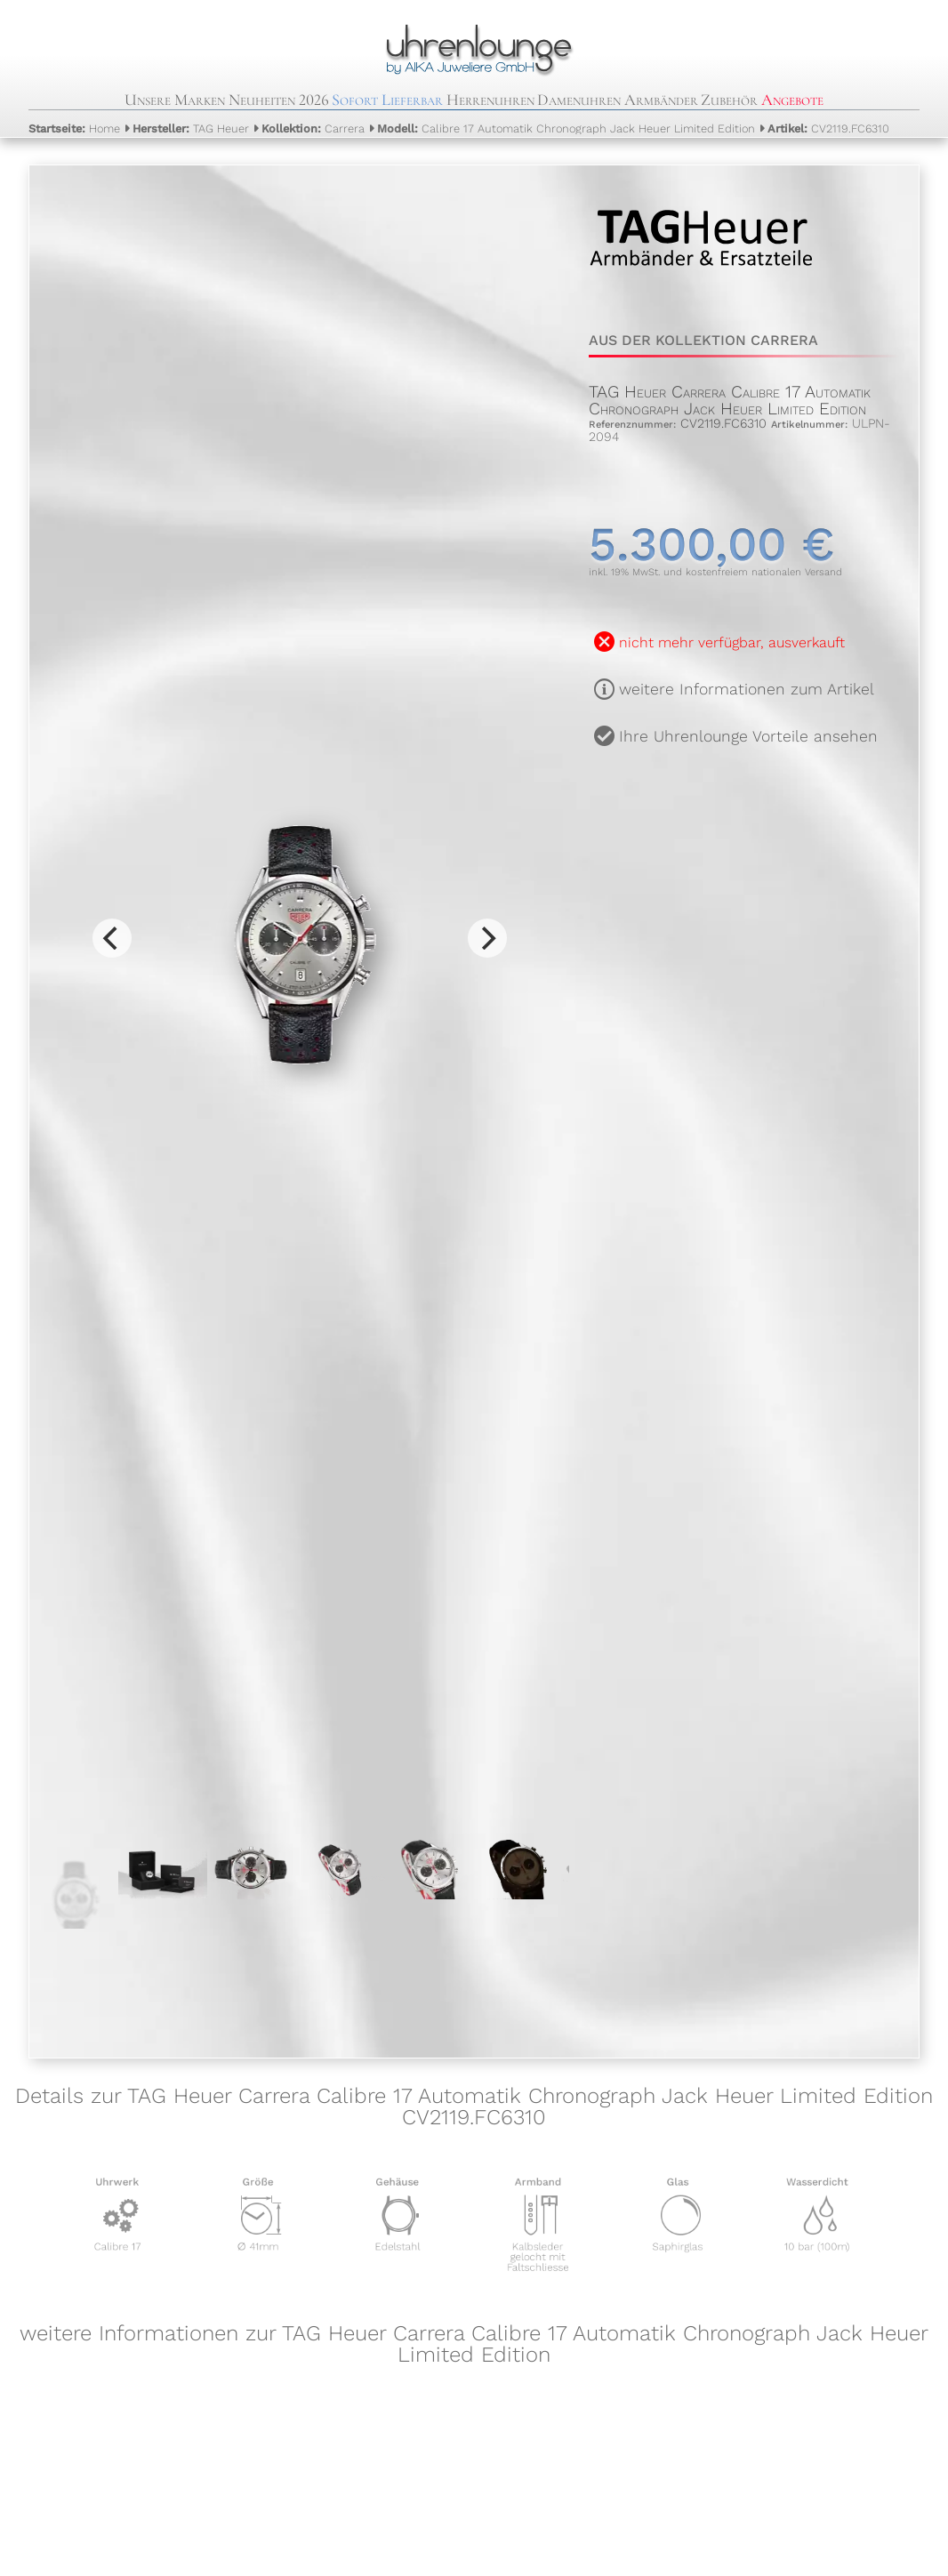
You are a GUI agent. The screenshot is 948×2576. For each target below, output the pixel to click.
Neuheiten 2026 (279, 99)
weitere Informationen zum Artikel (746, 689)
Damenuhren (579, 99)
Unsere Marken (175, 99)
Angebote (792, 99)
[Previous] (112, 938)
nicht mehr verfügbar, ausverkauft (732, 642)
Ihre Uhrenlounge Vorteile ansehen (748, 736)
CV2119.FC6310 (828, 128)
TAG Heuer (191, 128)
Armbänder (661, 99)
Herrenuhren (490, 99)
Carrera (313, 128)
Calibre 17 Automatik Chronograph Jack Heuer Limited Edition (566, 128)
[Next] (487, 938)
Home (74, 128)
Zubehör (729, 99)
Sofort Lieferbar (387, 99)
